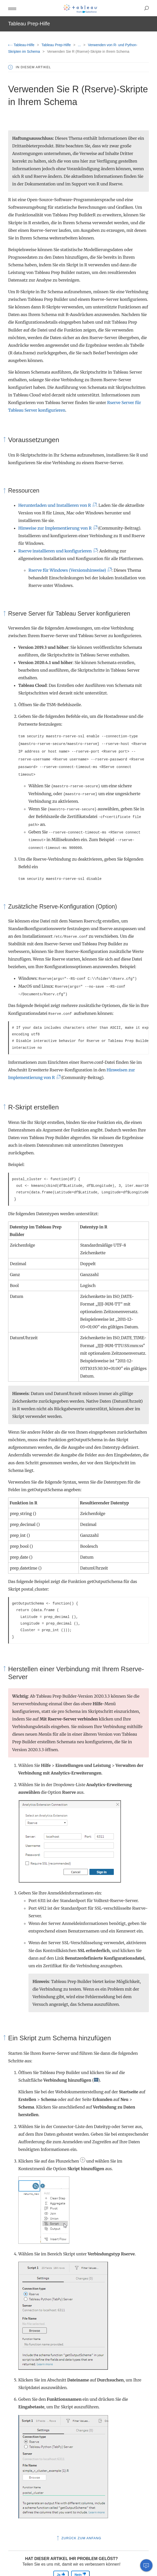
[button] (12, 8)
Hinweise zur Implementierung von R (56, 528)
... (80, 45)
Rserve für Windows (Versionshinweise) (69, 570)
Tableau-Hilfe (21, 45)
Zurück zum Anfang (78, 2538)
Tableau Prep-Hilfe (56, 45)
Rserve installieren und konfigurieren (57, 550)
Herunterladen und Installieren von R (56, 505)
